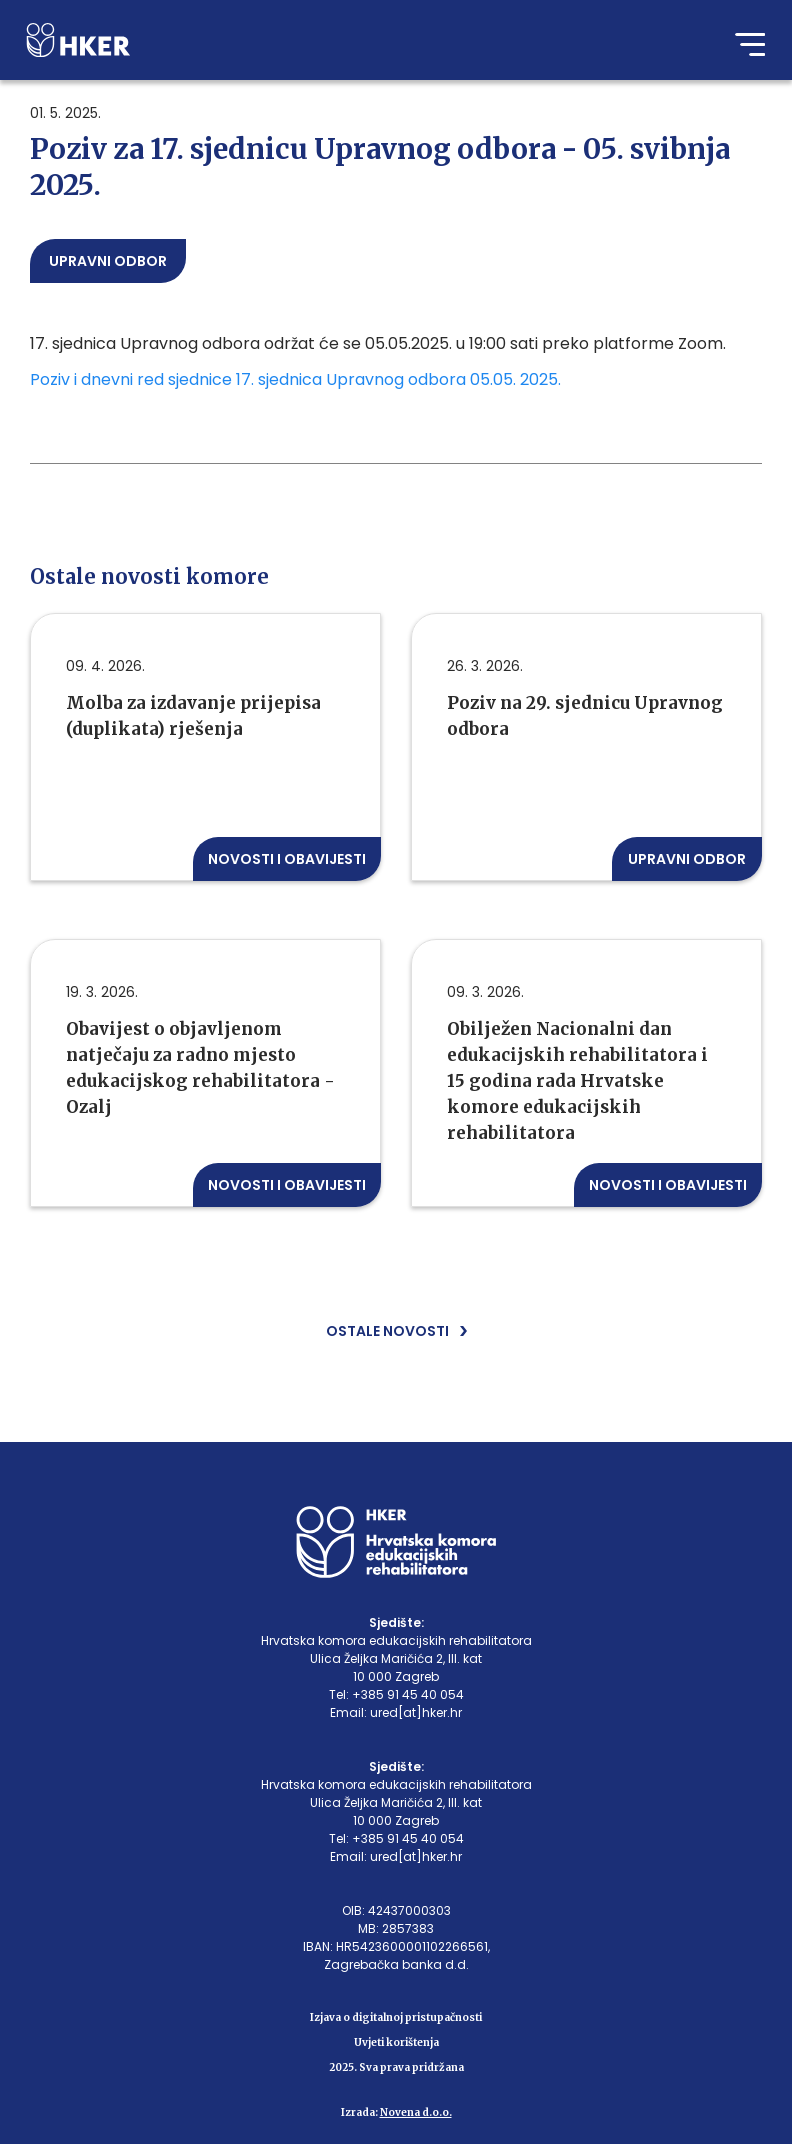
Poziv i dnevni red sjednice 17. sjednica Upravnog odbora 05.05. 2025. (297, 379)
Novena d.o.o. (416, 2112)
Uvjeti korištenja (396, 2042)
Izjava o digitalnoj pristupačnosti (396, 2017)
